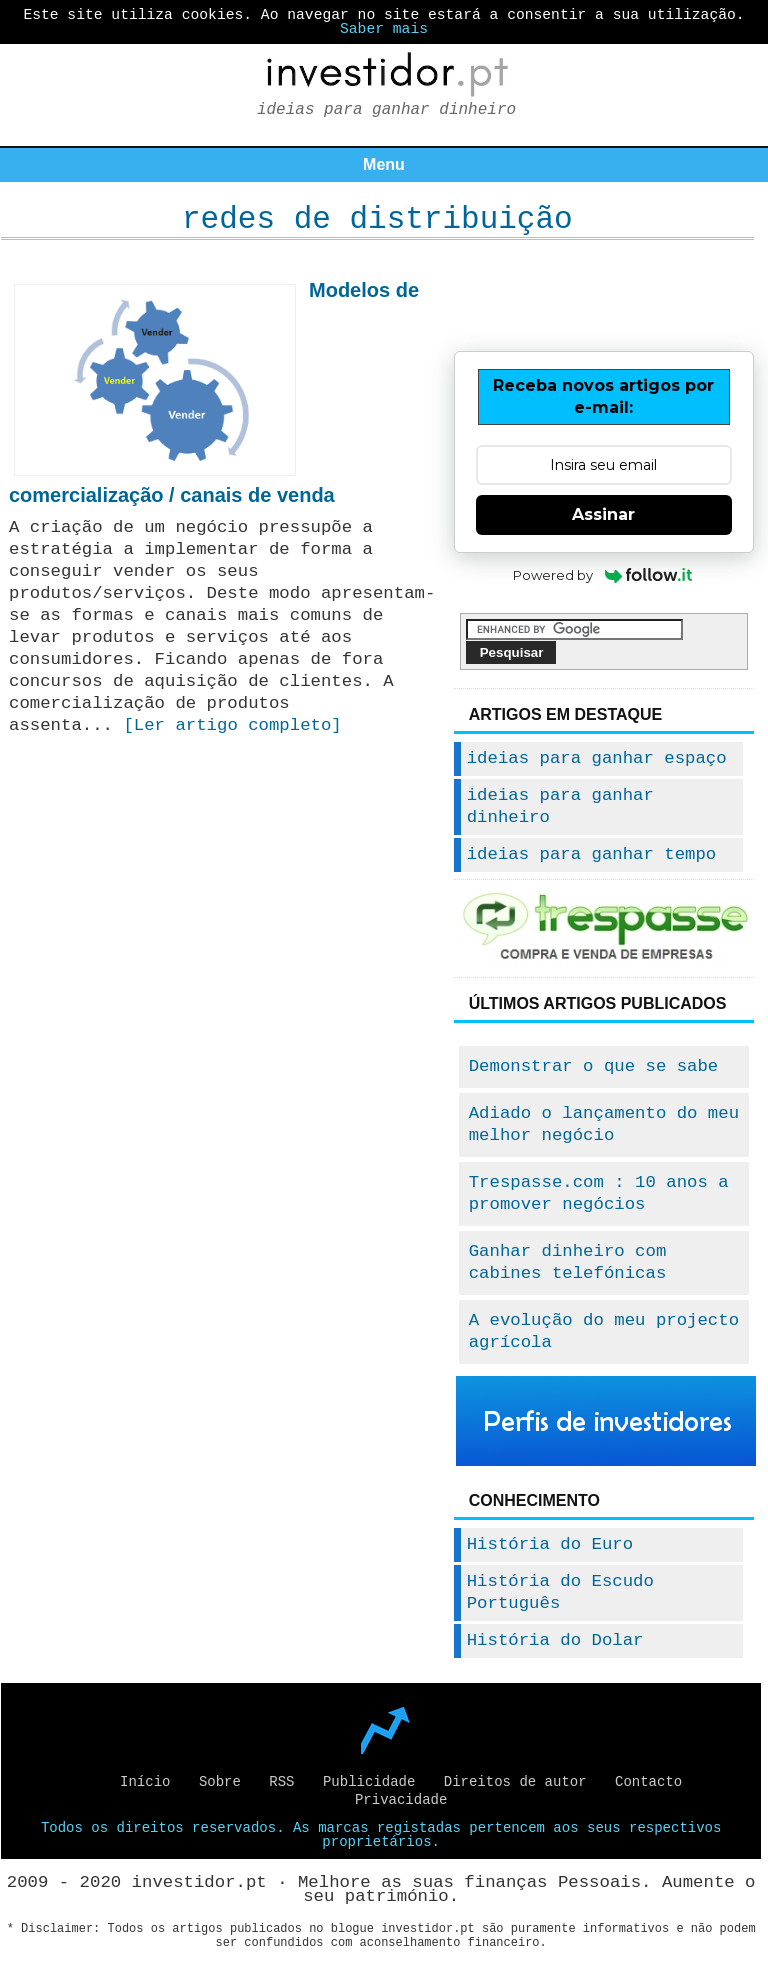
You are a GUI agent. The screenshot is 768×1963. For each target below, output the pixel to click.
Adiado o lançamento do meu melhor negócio (604, 1124)
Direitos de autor (515, 1782)
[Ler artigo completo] (232, 725)
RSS (281, 1782)
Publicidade (369, 1782)
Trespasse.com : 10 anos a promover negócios (599, 1193)
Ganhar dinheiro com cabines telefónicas (568, 1262)
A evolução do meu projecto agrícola (604, 1331)
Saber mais (384, 29)
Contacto (648, 1782)
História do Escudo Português (560, 1592)
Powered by (603, 575)
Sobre (220, 1782)
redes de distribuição (377, 219)
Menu (384, 164)
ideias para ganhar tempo (592, 854)
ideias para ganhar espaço (597, 758)
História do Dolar (555, 1640)
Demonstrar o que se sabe (594, 1066)
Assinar (603, 514)
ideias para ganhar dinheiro (560, 806)
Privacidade (401, 1800)
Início (145, 1782)
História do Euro (550, 1544)
